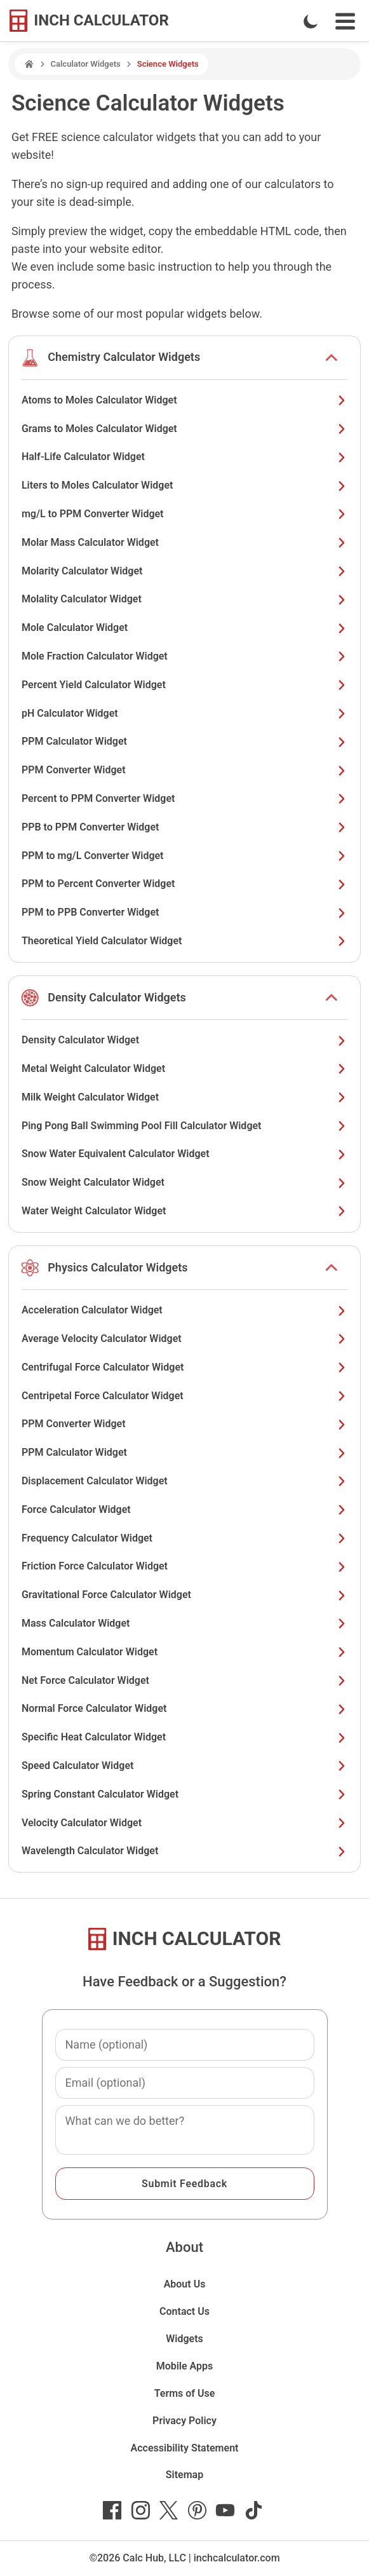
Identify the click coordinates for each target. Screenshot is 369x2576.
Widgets (184, 2339)
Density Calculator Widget (184, 1040)
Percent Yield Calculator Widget (184, 685)
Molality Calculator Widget (184, 599)
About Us (185, 2284)
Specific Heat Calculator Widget (184, 1737)
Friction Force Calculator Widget (184, 1566)
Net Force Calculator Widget (184, 1680)
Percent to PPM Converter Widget (184, 798)
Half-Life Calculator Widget (184, 457)
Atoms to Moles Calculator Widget (184, 400)
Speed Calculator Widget (184, 1765)
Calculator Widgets (86, 64)
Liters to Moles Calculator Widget (184, 485)
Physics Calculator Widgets (117, 1267)
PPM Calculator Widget (184, 741)
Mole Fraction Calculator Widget (184, 656)
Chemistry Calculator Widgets (124, 356)
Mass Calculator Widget (184, 1623)
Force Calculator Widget (184, 1509)
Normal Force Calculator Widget (184, 1708)
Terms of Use (184, 2393)
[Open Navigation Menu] (345, 21)
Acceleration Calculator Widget (184, 1310)
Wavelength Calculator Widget (184, 1851)
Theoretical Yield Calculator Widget (184, 941)
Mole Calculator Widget (184, 627)
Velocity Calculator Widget (184, 1823)
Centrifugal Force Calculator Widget (184, 1367)
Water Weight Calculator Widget (184, 1211)
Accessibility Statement (185, 2448)
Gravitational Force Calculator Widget (184, 1595)
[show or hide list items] (331, 358)
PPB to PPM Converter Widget (184, 827)
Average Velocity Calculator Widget (184, 1338)
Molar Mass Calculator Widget (184, 542)
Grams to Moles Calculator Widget (184, 429)
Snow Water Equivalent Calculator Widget (184, 1154)
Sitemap (184, 2475)
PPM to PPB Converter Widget (184, 912)
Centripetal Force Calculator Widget (184, 1396)
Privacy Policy (184, 2421)
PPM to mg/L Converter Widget (184, 856)
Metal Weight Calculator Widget (184, 1068)
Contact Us (184, 2311)
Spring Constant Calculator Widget (184, 1794)
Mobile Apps (184, 2366)
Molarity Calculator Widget (184, 571)
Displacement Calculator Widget (184, 1481)
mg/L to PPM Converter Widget (184, 514)
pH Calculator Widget (184, 713)
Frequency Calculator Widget (184, 1538)
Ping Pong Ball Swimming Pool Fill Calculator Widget (184, 1126)
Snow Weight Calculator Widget (184, 1182)
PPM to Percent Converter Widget (184, 884)
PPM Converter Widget (184, 770)
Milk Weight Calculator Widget (184, 1097)
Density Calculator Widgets (117, 997)
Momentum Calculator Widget (184, 1652)
